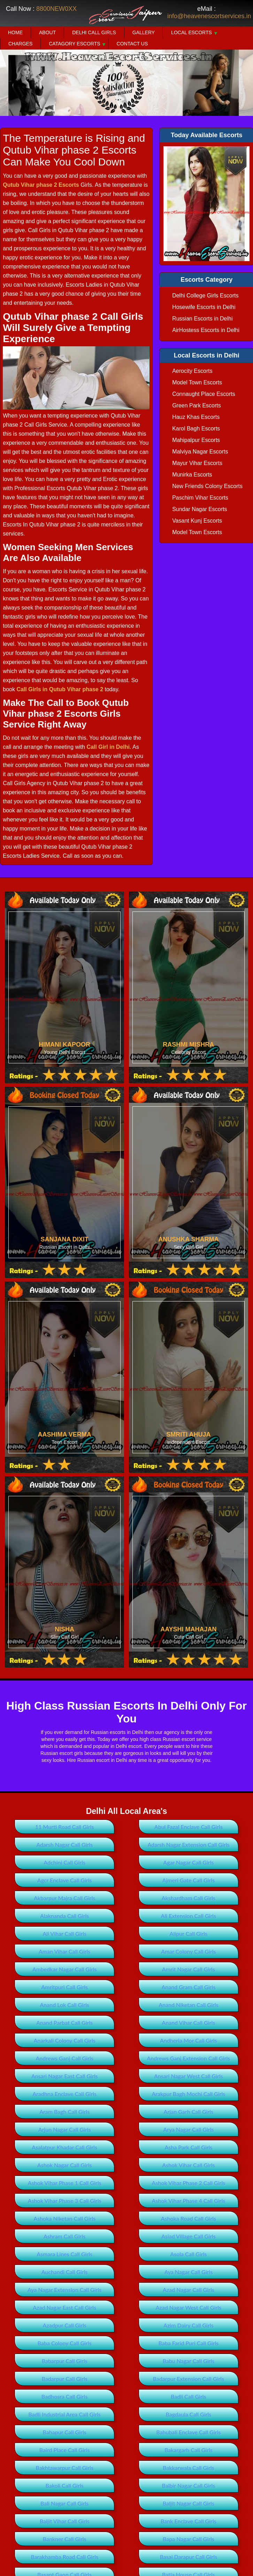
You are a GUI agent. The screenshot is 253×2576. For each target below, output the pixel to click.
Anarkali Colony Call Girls (64, 2040)
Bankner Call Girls (64, 2539)
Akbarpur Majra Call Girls (64, 1898)
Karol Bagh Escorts (196, 428)
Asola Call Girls (188, 2254)
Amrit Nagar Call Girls (188, 1969)
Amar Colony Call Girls (188, 1951)
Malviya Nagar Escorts (200, 452)
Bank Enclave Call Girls (188, 2521)
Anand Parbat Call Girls (64, 2022)
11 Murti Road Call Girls (64, 1826)
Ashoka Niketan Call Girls (64, 2218)
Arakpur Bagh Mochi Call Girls (188, 2093)
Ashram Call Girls (64, 2236)
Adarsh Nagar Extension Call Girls (188, 1844)
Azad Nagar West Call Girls (188, 2307)
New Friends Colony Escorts (207, 486)
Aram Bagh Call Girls (64, 2111)
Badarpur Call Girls (64, 2378)
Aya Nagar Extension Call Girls (64, 2289)
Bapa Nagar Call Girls (188, 2539)
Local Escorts (191, 32)
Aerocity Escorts (192, 371)
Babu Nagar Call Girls (189, 2360)
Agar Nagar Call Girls (188, 1862)
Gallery (143, 32)
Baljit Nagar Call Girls (188, 2503)
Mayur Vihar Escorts (197, 463)
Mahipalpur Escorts (196, 440)
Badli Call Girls (188, 2396)
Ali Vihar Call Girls (64, 1933)
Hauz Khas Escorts (196, 417)
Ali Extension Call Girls (188, 1915)
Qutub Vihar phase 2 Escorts (41, 185)
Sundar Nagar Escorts (199, 509)
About (47, 32)
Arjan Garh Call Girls (189, 2111)
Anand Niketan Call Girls (188, 2004)
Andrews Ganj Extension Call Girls (188, 2058)
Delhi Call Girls (94, 32)
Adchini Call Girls (64, 1862)
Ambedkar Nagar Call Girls (64, 1969)
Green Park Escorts (196, 405)
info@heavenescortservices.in (209, 16)
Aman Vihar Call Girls (64, 1951)
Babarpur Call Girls (64, 2360)
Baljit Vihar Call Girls (65, 2521)
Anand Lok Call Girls (64, 2004)
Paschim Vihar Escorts (200, 498)
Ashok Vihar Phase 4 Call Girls (188, 2200)
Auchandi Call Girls (64, 2271)
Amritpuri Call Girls (64, 1987)
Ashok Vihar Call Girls (188, 2165)
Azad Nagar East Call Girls (64, 2307)
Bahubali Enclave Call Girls (188, 2432)
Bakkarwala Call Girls (188, 2467)
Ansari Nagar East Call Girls (64, 2076)
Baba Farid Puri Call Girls (188, 2343)
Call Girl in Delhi (108, 747)
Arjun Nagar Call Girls (64, 2129)
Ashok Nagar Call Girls (64, 2165)
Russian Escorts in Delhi (202, 319)
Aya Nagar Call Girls (188, 2271)
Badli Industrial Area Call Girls (64, 2414)
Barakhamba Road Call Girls (64, 2556)
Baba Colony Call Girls (65, 2343)
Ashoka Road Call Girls (188, 2218)
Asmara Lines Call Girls (64, 2254)
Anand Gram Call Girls (188, 1987)
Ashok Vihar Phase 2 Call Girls (188, 2182)
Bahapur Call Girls (64, 2432)
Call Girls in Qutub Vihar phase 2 (59, 689)
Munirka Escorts (192, 475)
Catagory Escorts (74, 43)
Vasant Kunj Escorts (197, 521)
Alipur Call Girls (189, 1933)
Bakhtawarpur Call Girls (64, 2467)
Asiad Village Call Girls (188, 2236)
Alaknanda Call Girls (64, 1915)
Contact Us (132, 43)
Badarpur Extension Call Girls (188, 2378)
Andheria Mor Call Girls (188, 2040)
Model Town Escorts (197, 382)
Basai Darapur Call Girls (188, 2556)
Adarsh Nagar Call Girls (64, 1844)
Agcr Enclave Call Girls (64, 1880)
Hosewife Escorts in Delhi (203, 307)
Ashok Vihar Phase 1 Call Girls (64, 2182)
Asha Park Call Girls (188, 2147)
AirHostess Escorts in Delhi (205, 330)
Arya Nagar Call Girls (188, 2129)
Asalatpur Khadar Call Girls (64, 2147)
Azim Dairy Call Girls (188, 2325)
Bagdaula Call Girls (188, 2414)
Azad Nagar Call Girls (188, 2289)
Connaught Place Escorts (203, 394)
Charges (20, 43)
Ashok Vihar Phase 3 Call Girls (64, 2200)
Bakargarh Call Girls (188, 2449)
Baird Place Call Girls (64, 2449)
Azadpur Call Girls (64, 2325)
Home (15, 32)
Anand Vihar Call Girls (188, 2022)
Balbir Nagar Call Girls (188, 2485)
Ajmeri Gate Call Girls (188, 1880)
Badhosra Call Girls (64, 2396)
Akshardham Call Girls (188, 1898)
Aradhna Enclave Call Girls (64, 2093)
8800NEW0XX (56, 8)
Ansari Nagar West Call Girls (188, 2076)
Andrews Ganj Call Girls (64, 2058)
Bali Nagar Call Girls (64, 2503)
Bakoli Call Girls (64, 2485)
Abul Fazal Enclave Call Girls (188, 1826)
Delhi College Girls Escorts (205, 295)
